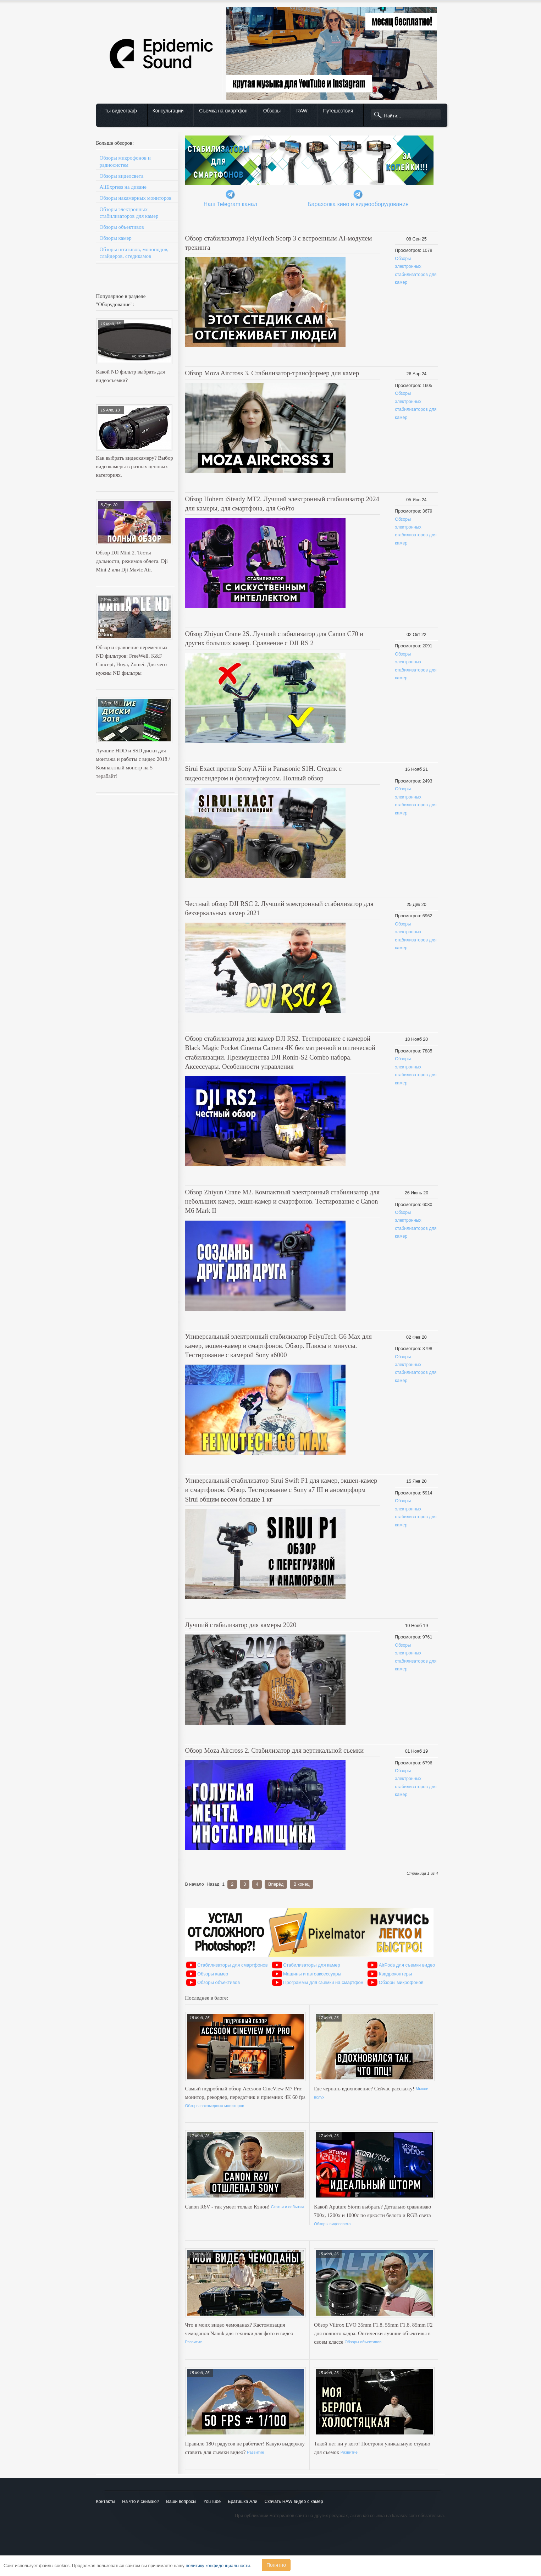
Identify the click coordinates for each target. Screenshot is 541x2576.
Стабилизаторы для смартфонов (232, 1965)
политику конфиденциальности (218, 2565)
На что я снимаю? (140, 2501)
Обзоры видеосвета (122, 176)
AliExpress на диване (123, 187)
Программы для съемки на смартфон (323, 1982)
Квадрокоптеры (395, 1974)
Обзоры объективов (122, 227)
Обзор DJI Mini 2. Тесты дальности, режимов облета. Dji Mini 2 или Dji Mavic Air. (132, 561)
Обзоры (272, 111)
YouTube (212, 2501)
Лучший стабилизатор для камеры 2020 (241, 1625)
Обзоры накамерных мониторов (136, 198)
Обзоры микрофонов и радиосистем (125, 161)
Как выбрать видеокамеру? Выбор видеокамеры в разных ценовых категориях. (134, 466)
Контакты (105, 2501)
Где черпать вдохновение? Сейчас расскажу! (365, 2088)
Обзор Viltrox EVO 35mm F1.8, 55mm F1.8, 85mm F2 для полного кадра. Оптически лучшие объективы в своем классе (373, 2333)
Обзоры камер (116, 238)
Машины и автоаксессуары (312, 1974)
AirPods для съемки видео (407, 1965)
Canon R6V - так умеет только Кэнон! (228, 2207)
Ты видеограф (121, 111)
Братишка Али (242, 2501)
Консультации (168, 111)
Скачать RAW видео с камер (293, 2501)
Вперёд (275, 1884)
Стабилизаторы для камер (311, 1965)
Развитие (193, 2342)
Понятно (276, 2565)
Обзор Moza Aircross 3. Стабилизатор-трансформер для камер (272, 373)
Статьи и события (287, 2207)
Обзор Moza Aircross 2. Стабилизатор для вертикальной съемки (274, 1750)
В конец (301, 1884)
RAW (302, 111)
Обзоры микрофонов (401, 1982)
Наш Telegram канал (230, 204)
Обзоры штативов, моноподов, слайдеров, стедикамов (134, 253)
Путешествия (338, 111)
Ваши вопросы (181, 2501)
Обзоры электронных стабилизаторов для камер (129, 212)
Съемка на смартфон (223, 111)
